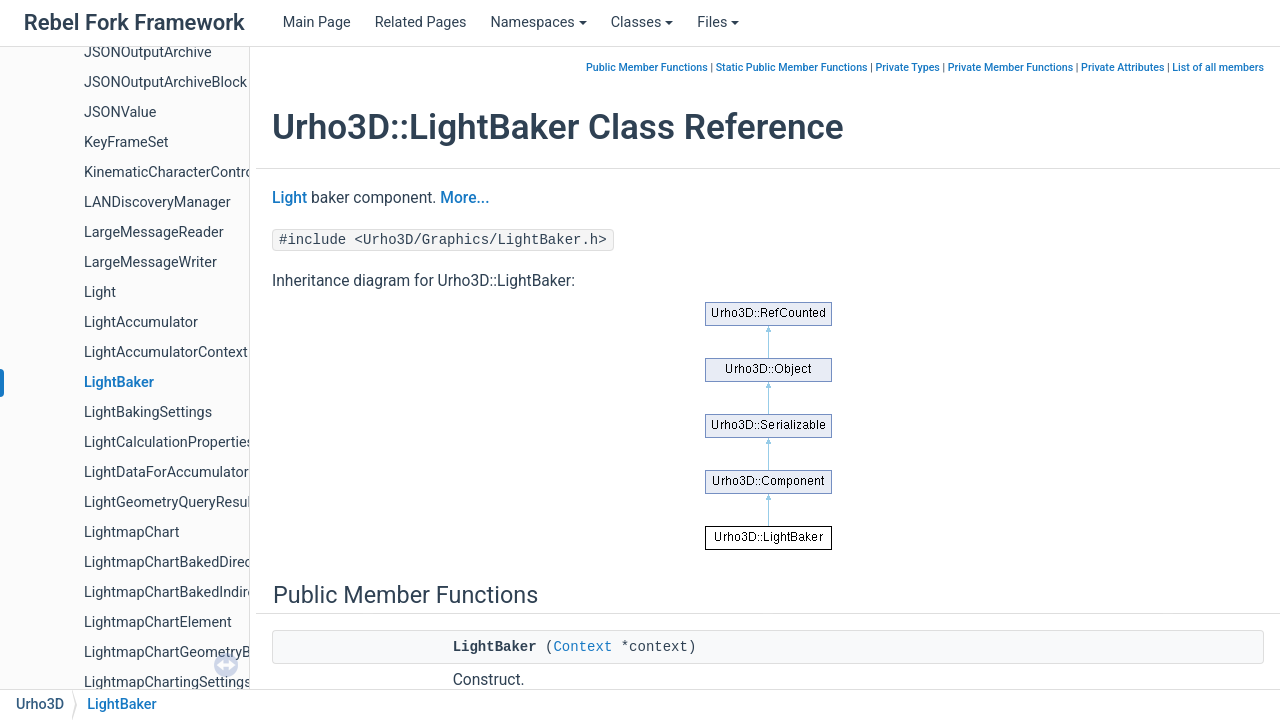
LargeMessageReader (154, 232)
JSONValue (120, 112)
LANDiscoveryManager (157, 202)
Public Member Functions (647, 67)
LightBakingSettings (148, 412)
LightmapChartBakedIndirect (175, 592)
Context (582, 647)
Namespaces (538, 22)
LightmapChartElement (158, 622)
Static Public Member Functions (792, 67)
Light (100, 292)
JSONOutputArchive (148, 52)
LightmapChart (132, 532)
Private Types (907, 67)
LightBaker (119, 382)
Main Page (317, 22)
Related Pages (421, 22)
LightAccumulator (141, 322)
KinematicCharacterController (178, 172)
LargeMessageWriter (150, 262)
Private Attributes (1122, 67)
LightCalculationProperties (169, 442)
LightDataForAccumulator (166, 472)
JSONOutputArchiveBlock (165, 82)
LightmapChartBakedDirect (170, 562)
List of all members (1218, 67)
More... (464, 198)
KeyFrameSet (126, 142)
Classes (642, 22)
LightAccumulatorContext (166, 352)
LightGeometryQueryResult (170, 502)
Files (718, 22)
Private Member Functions (1010, 67)
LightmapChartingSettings (168, 682)
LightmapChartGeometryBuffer (182, 652)
